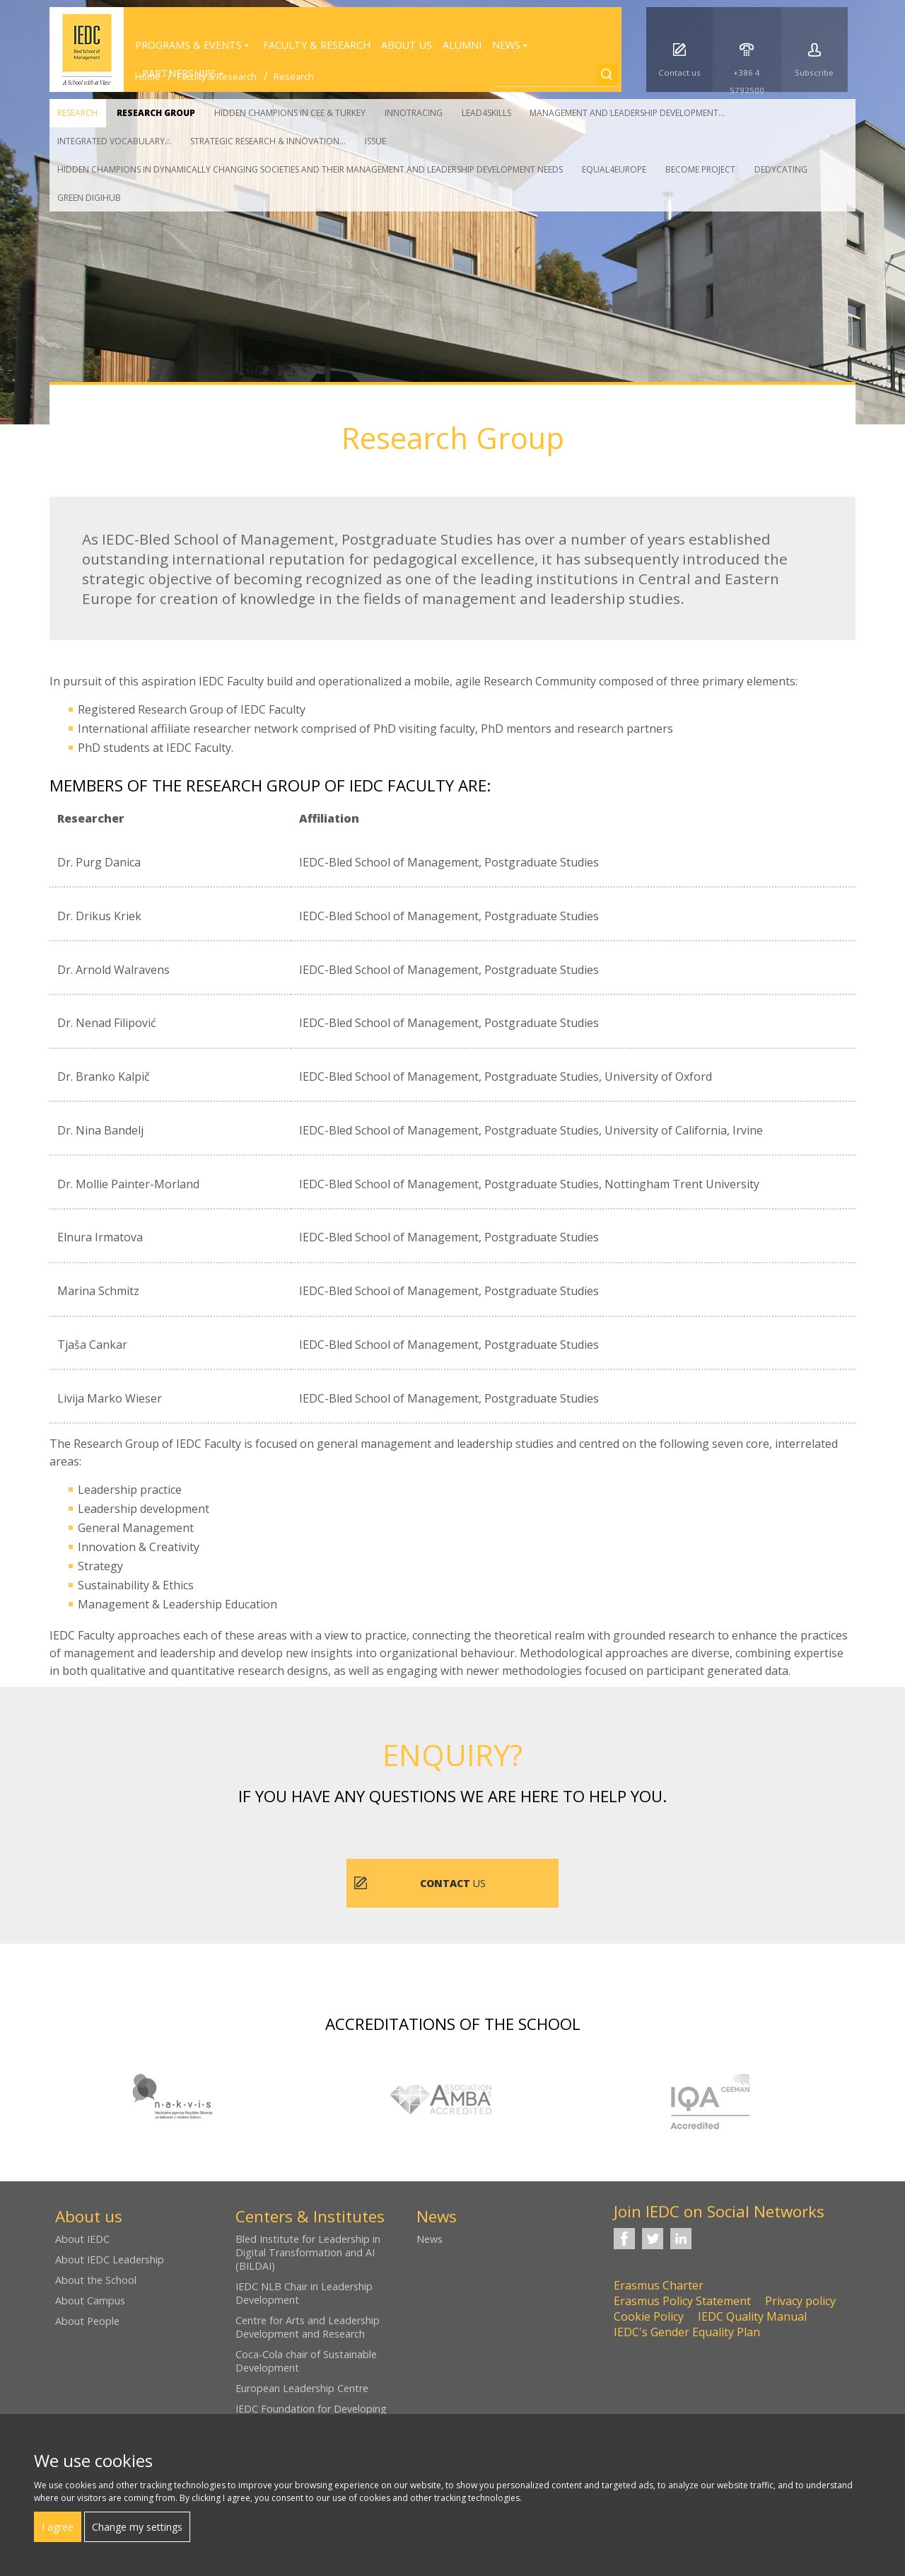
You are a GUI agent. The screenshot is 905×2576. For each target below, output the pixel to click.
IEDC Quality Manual (752, 2316)
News (429, 2239)
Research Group (156, 113)
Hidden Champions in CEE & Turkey (290, 113)
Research (77, 113)
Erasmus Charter (658, 2285)
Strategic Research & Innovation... (268, 141)
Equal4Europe (614, 169)
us (453, 1883)
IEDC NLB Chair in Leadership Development (304, 2293)
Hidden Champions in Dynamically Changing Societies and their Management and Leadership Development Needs (310, 169)
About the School (95, 2280)
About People (87, 2321)
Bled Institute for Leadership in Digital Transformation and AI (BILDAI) (307, 2252)
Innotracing (414, 113)
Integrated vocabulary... (114, 141)
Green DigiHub (89, 198)
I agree (58, 2527)
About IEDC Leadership (109, 2259)
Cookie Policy (649, 2316)
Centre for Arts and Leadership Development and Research (307, 2327)
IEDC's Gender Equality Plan (687, 2332)
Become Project (700, 169)
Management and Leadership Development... (627, 113)
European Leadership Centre (301, 2388)
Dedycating (780, 169)
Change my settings (137, 2527)
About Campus (90, 2300)
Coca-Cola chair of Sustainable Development (306, 2361)
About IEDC (82, 2239)
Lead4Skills (486, 113)
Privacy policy (800, 2301)
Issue (375, 141)
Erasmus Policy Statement (682, 2301)
